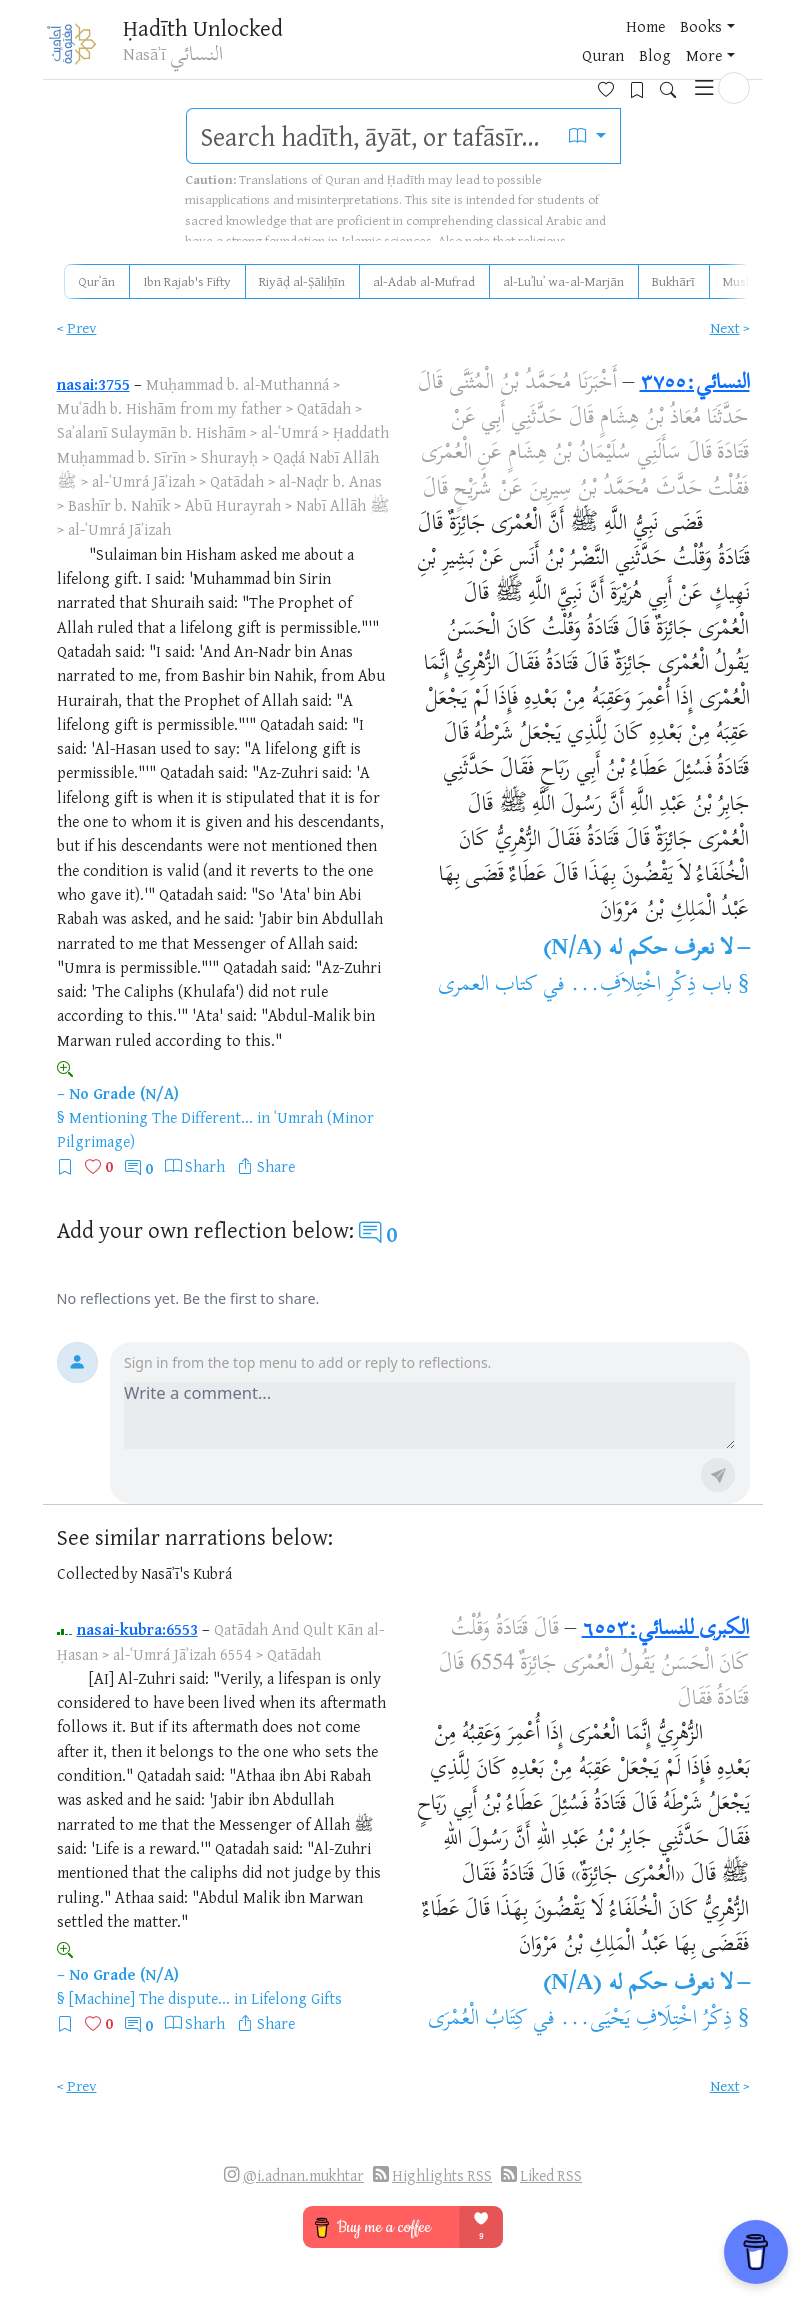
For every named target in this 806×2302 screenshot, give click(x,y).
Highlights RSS (442, 2175)
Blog (503, 49)
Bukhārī (673, 281)
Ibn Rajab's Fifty (187, 281)
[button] (734, 47)
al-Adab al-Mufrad (424, 281)
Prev (82, 327)
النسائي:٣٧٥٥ (695, 384)
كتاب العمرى (488, 986)
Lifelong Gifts (296, 1998)
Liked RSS (551, 2175)
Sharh (205, 1166)
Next (725, 327)
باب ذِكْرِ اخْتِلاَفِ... (651, 986)
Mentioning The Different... (161, 1117)
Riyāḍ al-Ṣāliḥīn (302, 281)
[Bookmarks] (644, 46)
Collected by (97, 1573)
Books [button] (382, 49)
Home (326, 49)
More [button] (552, 49)
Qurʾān (96, 281)
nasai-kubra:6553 (137, 1629)
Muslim (743, 281)
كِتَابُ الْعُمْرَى (478, 2020)
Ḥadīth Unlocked (203, 29)
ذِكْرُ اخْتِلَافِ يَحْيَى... (646, 2020)
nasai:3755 (93, 384)
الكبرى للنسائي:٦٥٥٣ (666, 1630)
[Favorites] (613, 46)
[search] (371, 136)
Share (276, 1166)
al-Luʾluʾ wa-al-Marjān (563, 281)
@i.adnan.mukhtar (303, 2175)
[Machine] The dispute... (149, 1998)
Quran (451, 49)
